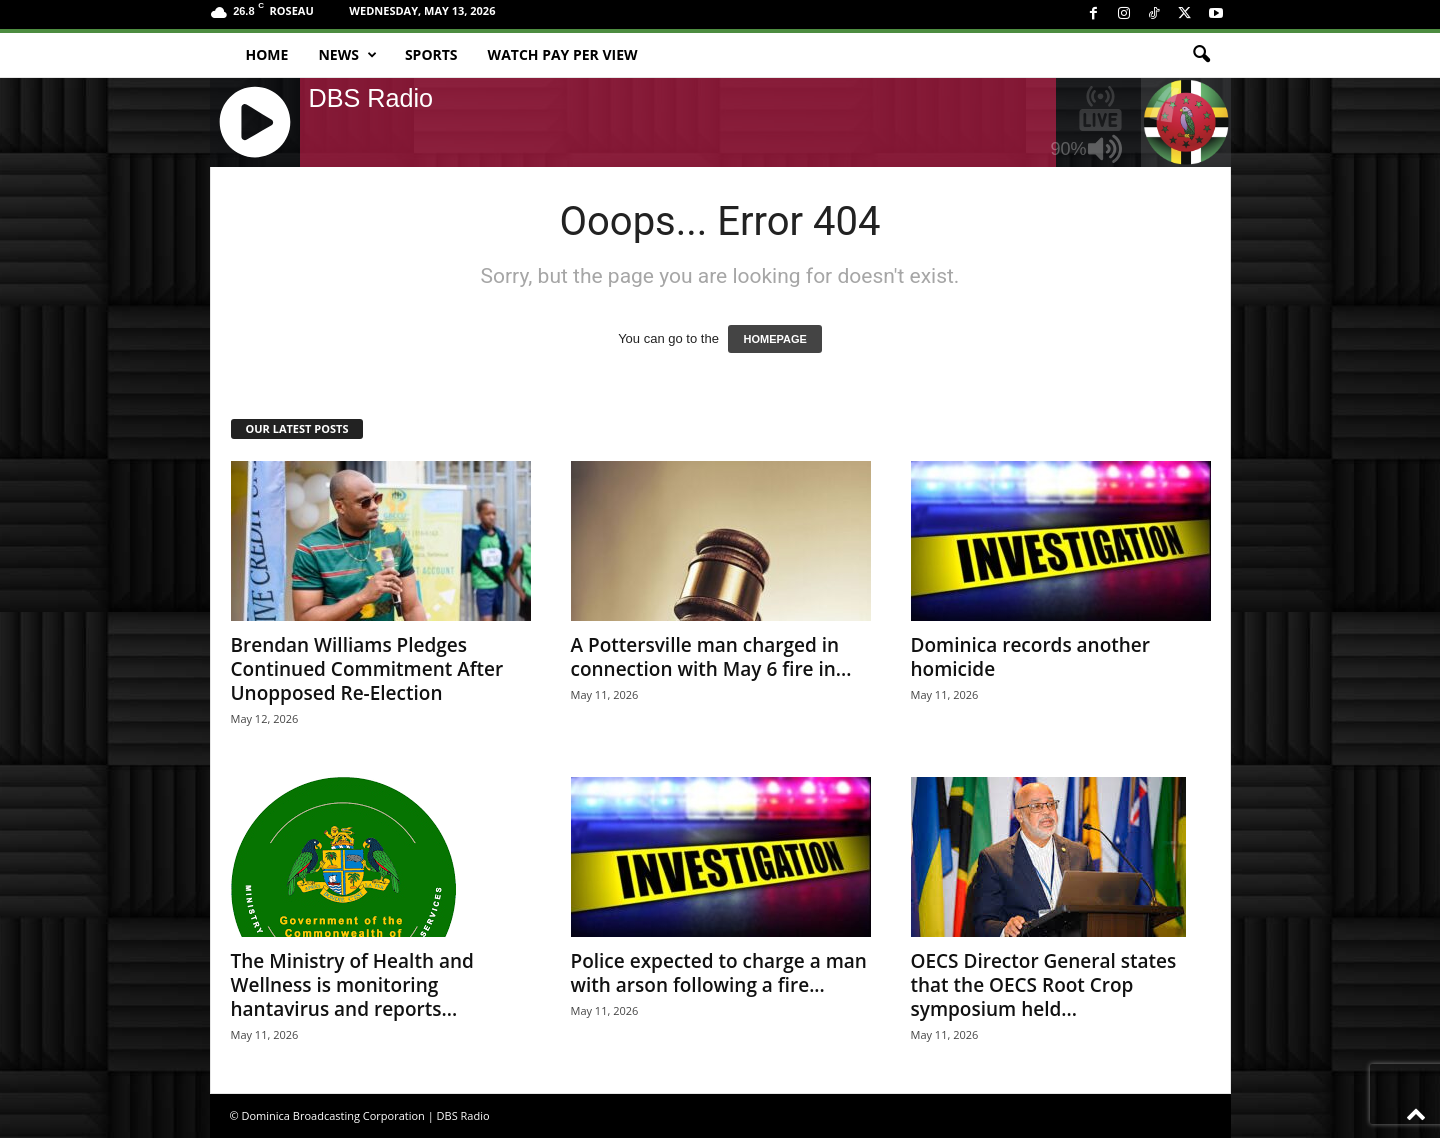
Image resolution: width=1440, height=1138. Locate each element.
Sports (431, 54)
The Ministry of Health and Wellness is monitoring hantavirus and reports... (352, 985)
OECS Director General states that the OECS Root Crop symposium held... (1044, 985)
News (347, 55)
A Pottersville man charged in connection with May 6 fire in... (711, 657)
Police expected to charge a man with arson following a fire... (719, 973)
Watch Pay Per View (563, 54)
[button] (1201, 55)
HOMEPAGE (774, 339)
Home (267, 54)
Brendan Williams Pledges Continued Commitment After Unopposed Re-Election (367, 669)
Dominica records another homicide (1031, 657)
